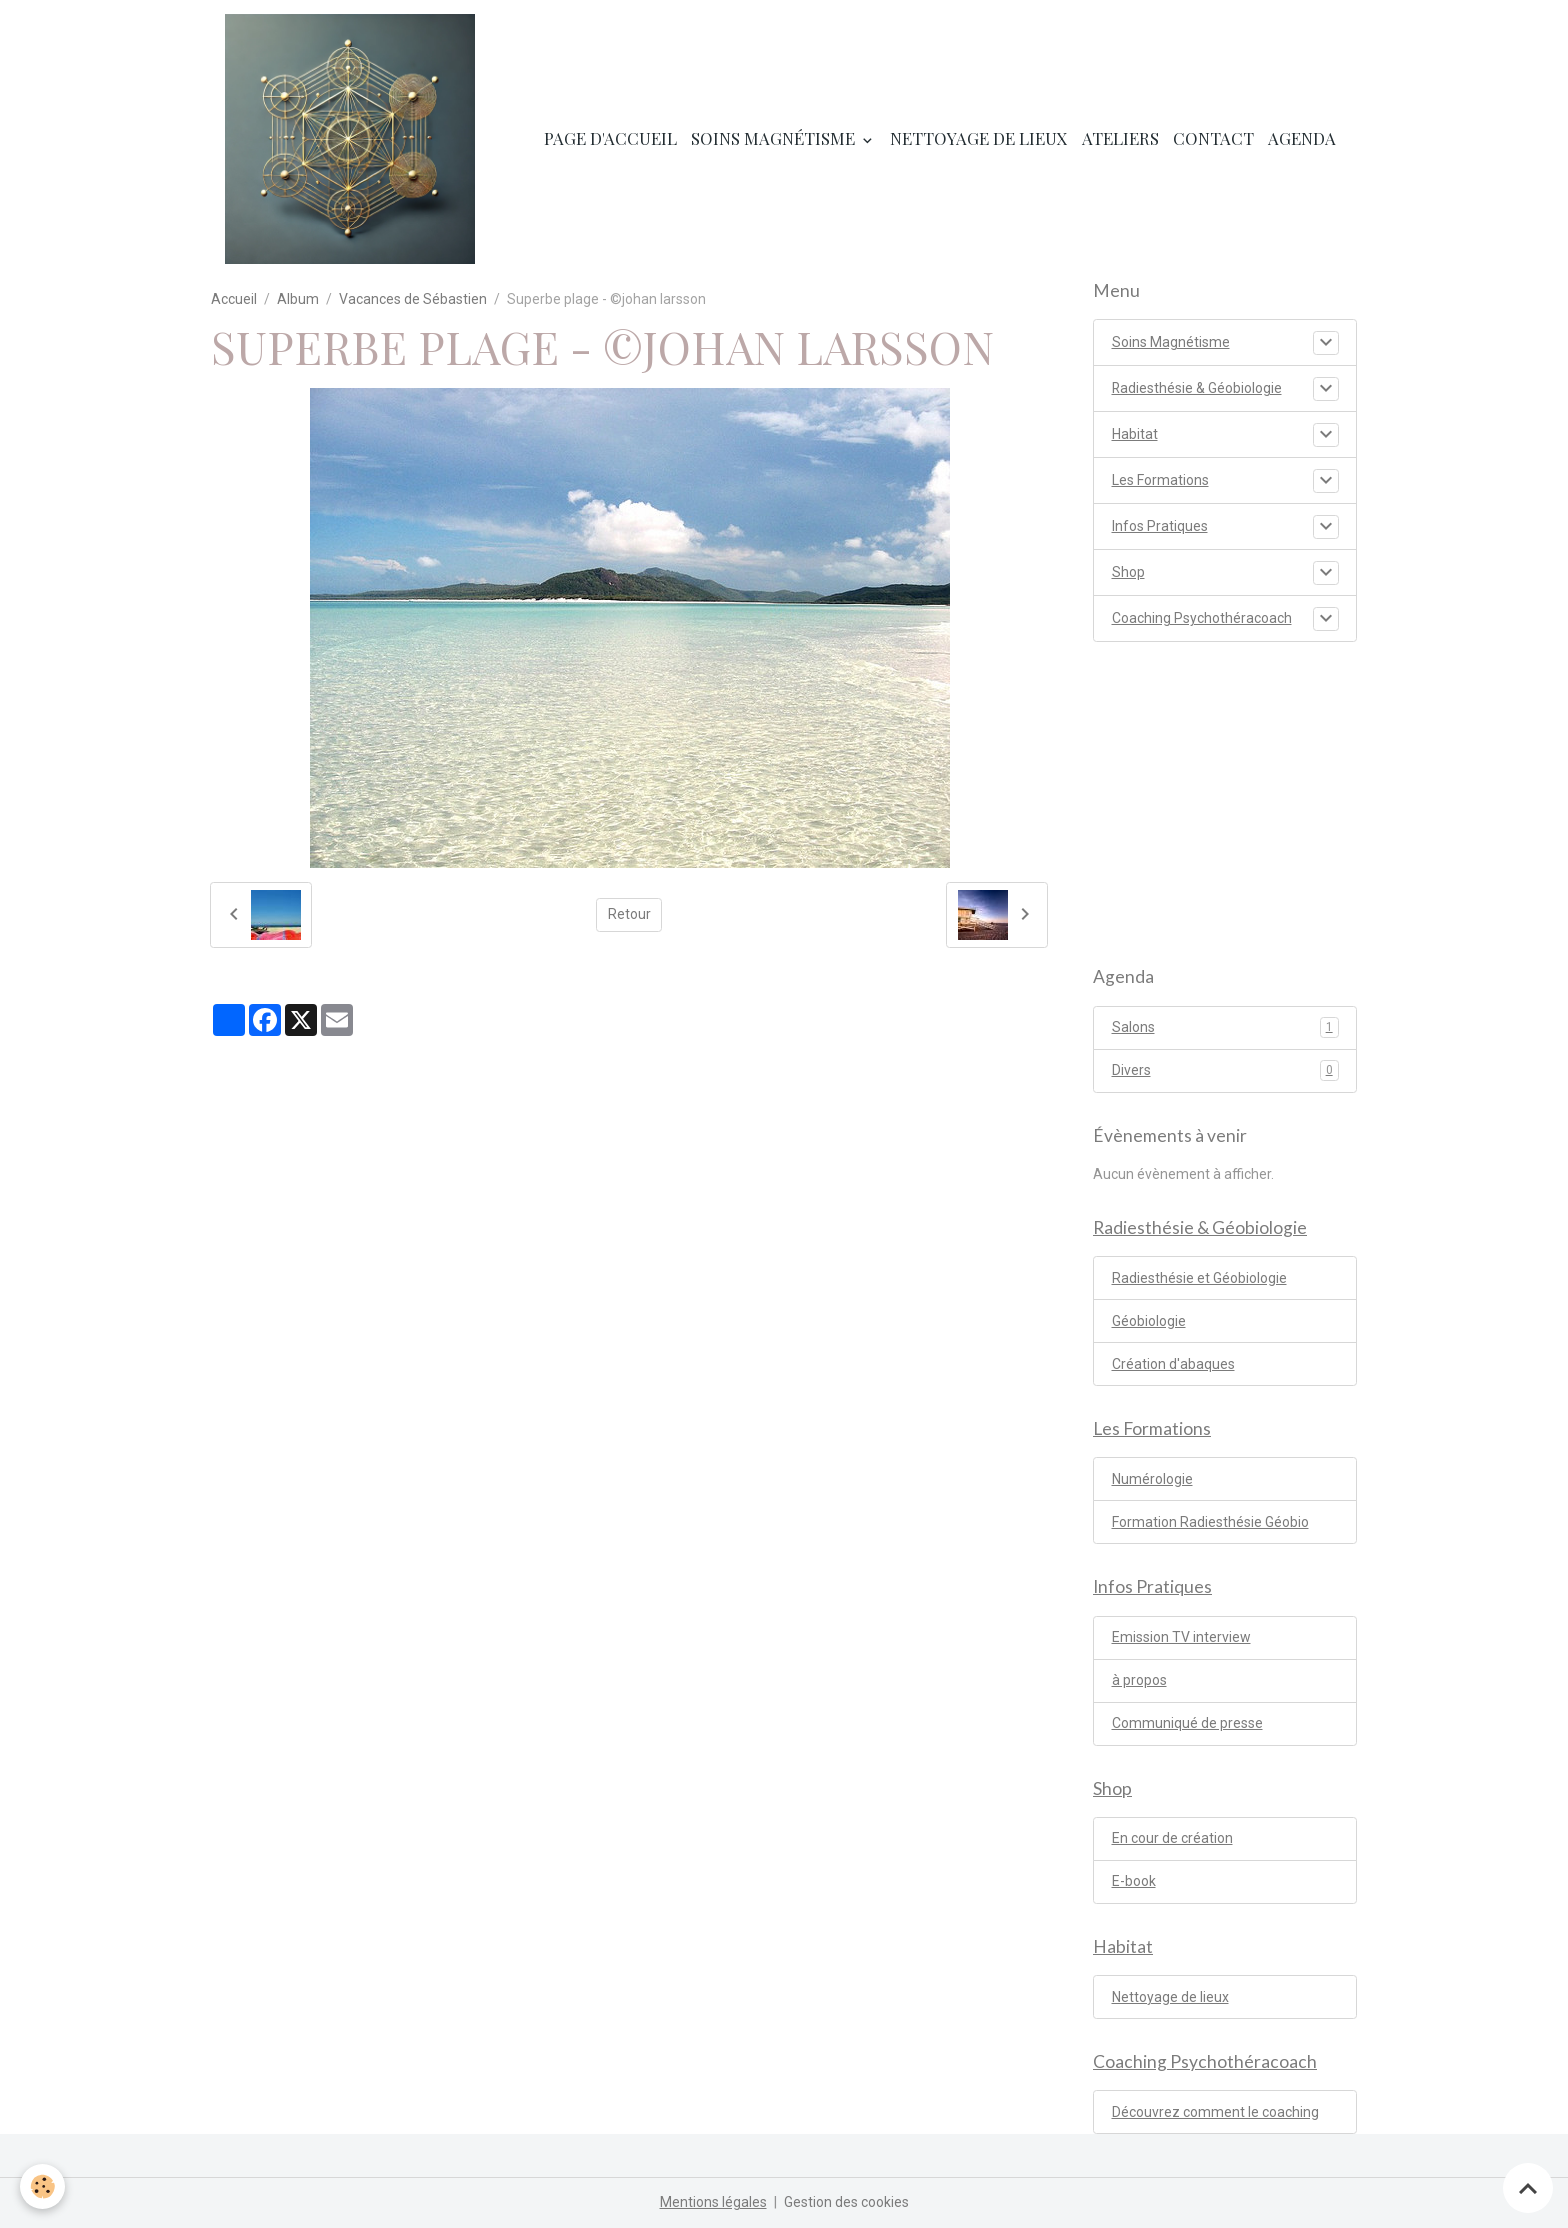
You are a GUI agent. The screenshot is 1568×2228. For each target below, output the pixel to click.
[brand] (353, 139)
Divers (1225, 1070)
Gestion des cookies (846, 2202)
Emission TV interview (1181, 1637)
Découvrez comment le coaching (1215, 2112)
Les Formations (1160, 480)
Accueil (234, 299)
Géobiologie (1149, 1321)
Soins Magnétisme (775, 138)
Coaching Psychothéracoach (1202, 618)
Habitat (1135, 434)
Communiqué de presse (1187, 1723)
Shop (1128, 572)
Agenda (1302, 138)
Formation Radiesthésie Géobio (1210, 1522)
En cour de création (1172, 1838)
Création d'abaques (1173, 1364)
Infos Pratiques (1160, 526)
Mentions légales (713, 2202)
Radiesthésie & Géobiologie (1197, 388)
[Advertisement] (1225, 793)
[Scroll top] (1528, 2188)
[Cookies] (42, 2186)
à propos (1139, 1680)
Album (298, 299)
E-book (1134, 1881)
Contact (1213, 138)
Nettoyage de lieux (979, 138)
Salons (1225, 1027)
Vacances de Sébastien (413, 299)
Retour (629, 914)
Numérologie (1152, 1479)
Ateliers (1120, 138)
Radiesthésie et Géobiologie (1199, 1278)
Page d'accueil (610, 138)
